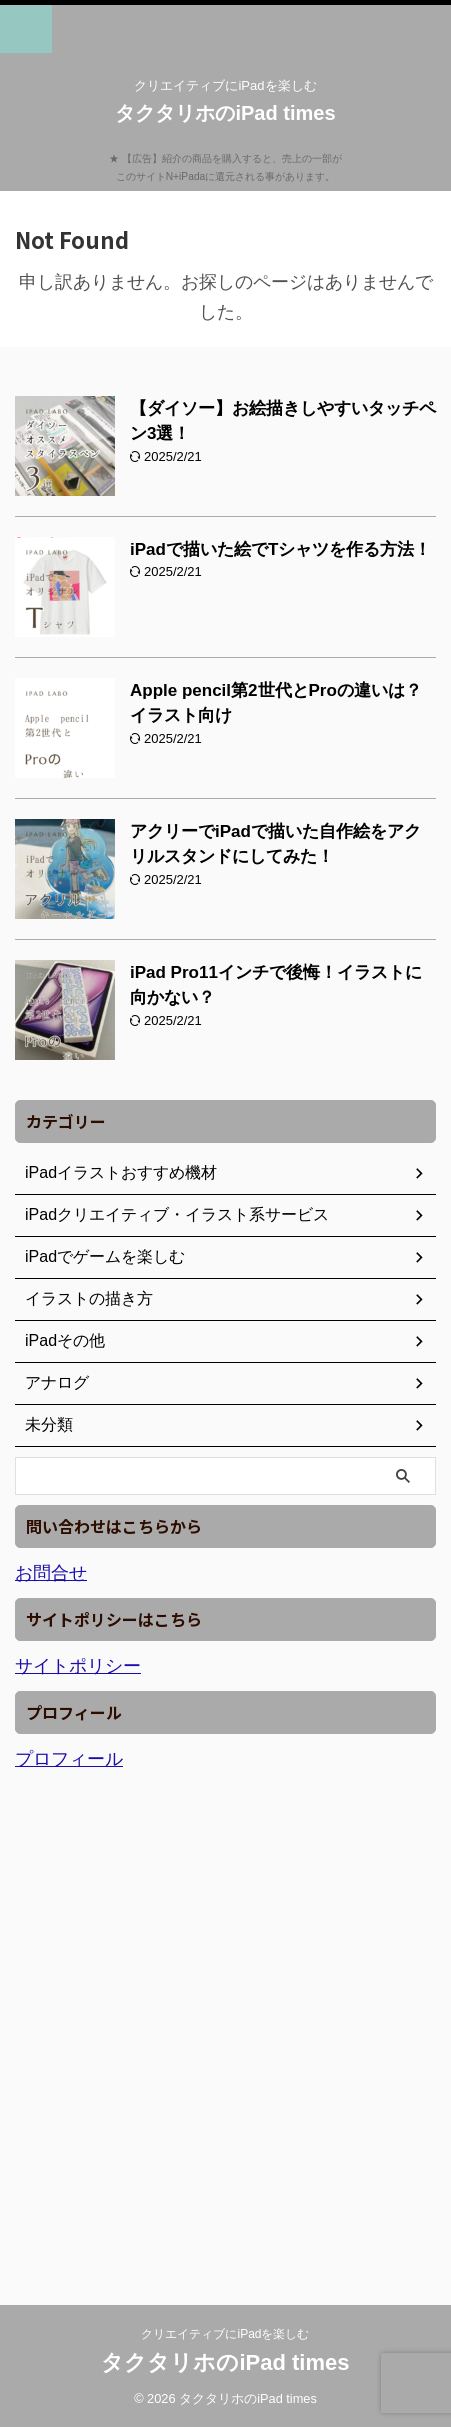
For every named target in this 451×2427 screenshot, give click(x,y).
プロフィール (69, 1759)
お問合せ (51, 1573)
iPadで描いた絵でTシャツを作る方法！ (280, 549)
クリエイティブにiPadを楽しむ (225, 2334)
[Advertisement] (225, 2029)
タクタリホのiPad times (225, 113)
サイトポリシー (78, 1666)
